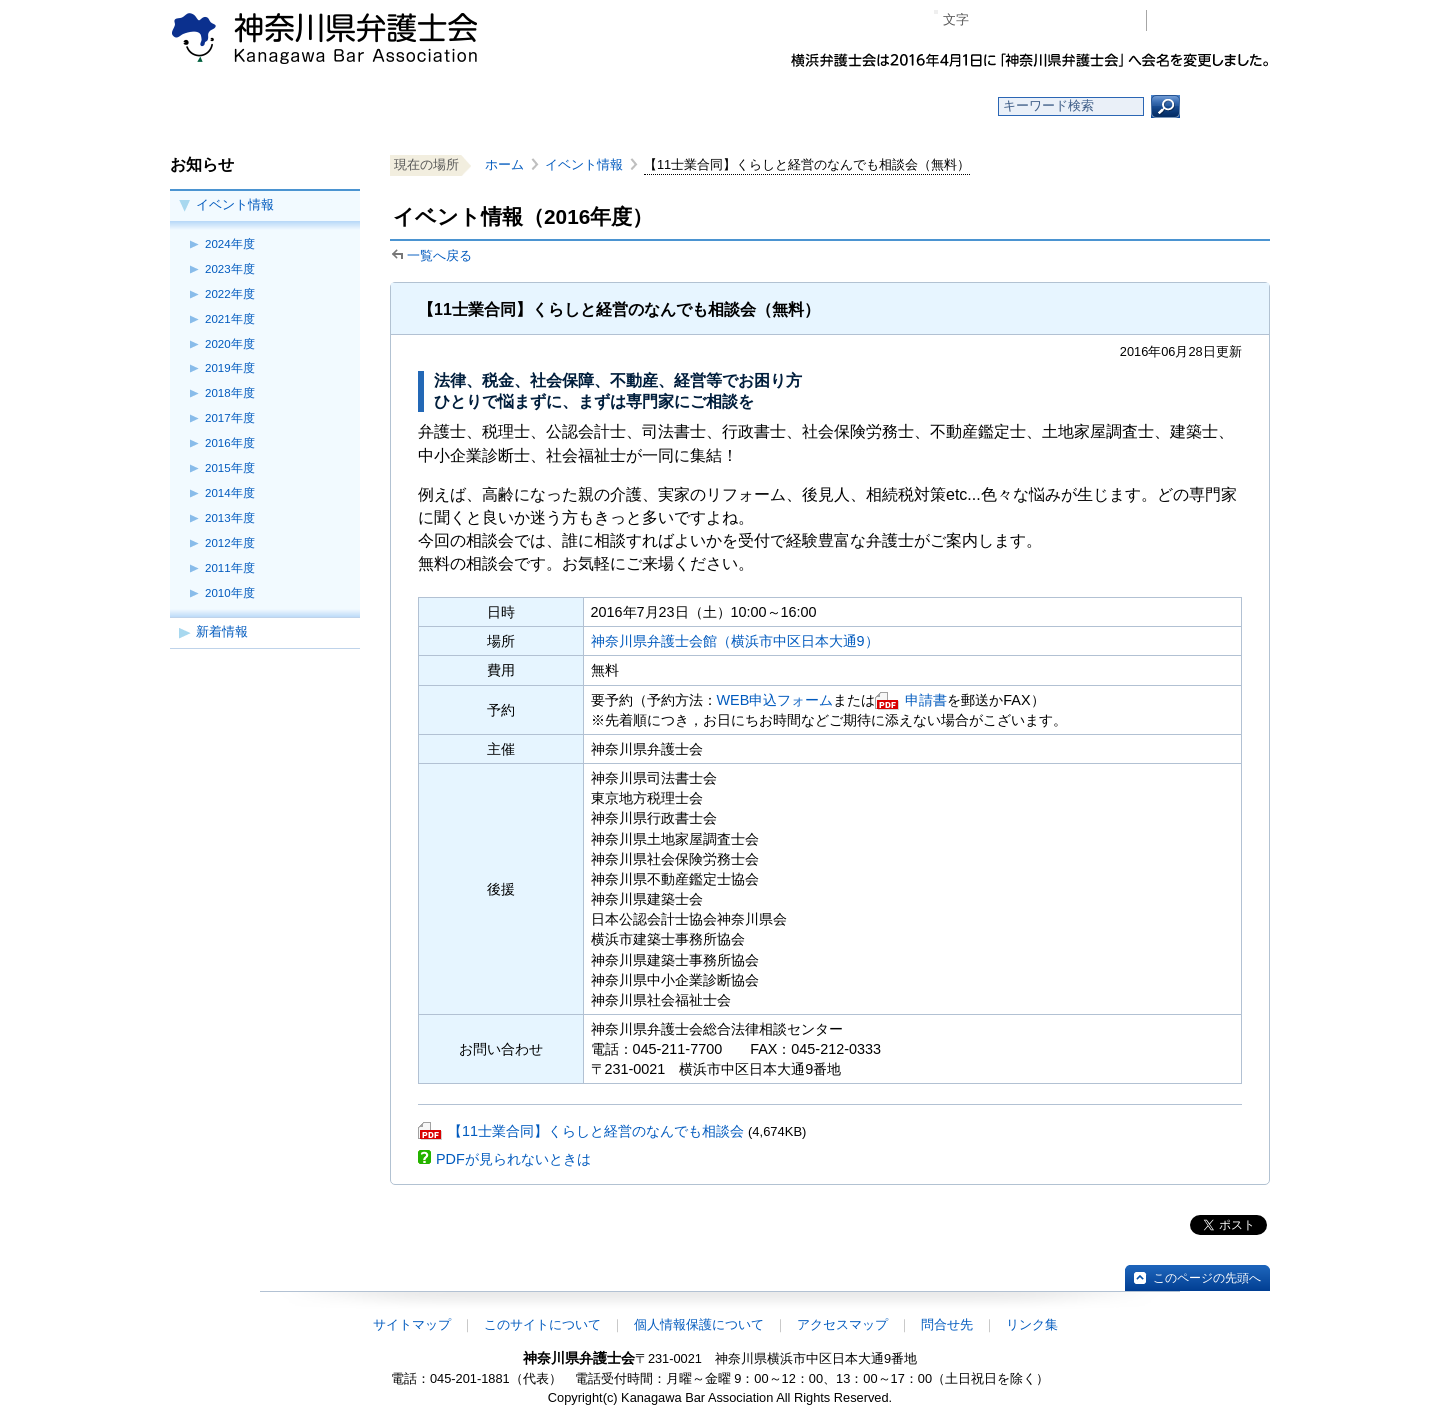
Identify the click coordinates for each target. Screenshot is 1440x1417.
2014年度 (230, 493)
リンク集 (1032, 1324)
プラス (1053, 20)
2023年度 (230, 269)
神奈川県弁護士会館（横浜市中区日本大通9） (735, 641)
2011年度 (230, 568)
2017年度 (230, 418)
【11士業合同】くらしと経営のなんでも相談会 (596, 1131)
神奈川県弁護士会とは (622, 106)
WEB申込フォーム (775, 700)
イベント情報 (235, 204)
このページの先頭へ (1207, 1278)
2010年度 (230, 593)
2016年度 (230, 443)
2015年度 (230, 468)
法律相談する (767, 106)
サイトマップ (412, 1324)
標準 (1023, 20)
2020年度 (230, 344)
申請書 (926, 700)
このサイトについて (542, 1324)
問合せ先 (947, 1324)
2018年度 (230, 393)
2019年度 (230, 368)
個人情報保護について (699, 1324)
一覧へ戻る (439, 255)
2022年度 (230, 294)
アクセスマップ (842, 1324)
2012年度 (230, 543)
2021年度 (230, 319)
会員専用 (1213, 20)
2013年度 (230, 518)
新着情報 (222, 631)
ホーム (332, 106)
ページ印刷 (1102, 20)
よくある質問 (913, 106)
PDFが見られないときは (513, 1159)
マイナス (992, 20)
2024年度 (230, 244)
